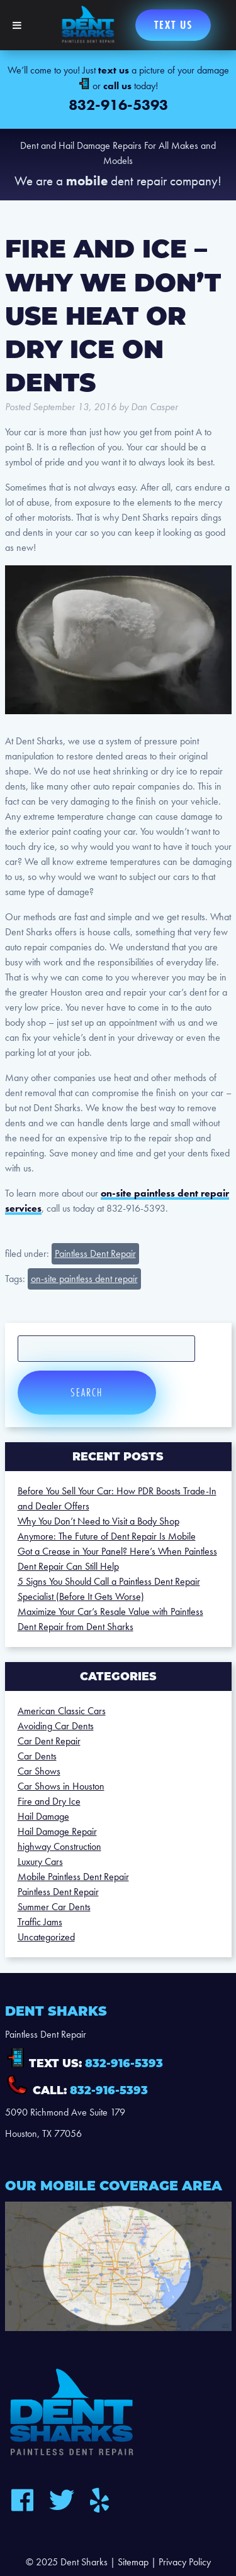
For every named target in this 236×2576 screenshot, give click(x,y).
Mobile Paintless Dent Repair (73, 1876)
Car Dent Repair (49, 1740)
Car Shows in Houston (61, 1786)
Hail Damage (43, 1816)
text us (113, 70)
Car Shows (39, 1771)
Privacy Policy (185, 2561)
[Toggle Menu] (17, 25)
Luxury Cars (40, 1861)
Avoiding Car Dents (56, 1725)
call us (117, 85)
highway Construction (59, 1846)
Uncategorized (46, 1936)
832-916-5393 (118, 104)
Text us (173, 25)
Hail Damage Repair (57, 1831)
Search (86, 1392)
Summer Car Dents (54, 1906)
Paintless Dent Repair (95, 1253)
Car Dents (37, 1756)
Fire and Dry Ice (49, 1801)
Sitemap (133, 2561)
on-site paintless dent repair (84, 1278)
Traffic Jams (40, 1921)
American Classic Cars (62, 1710)
